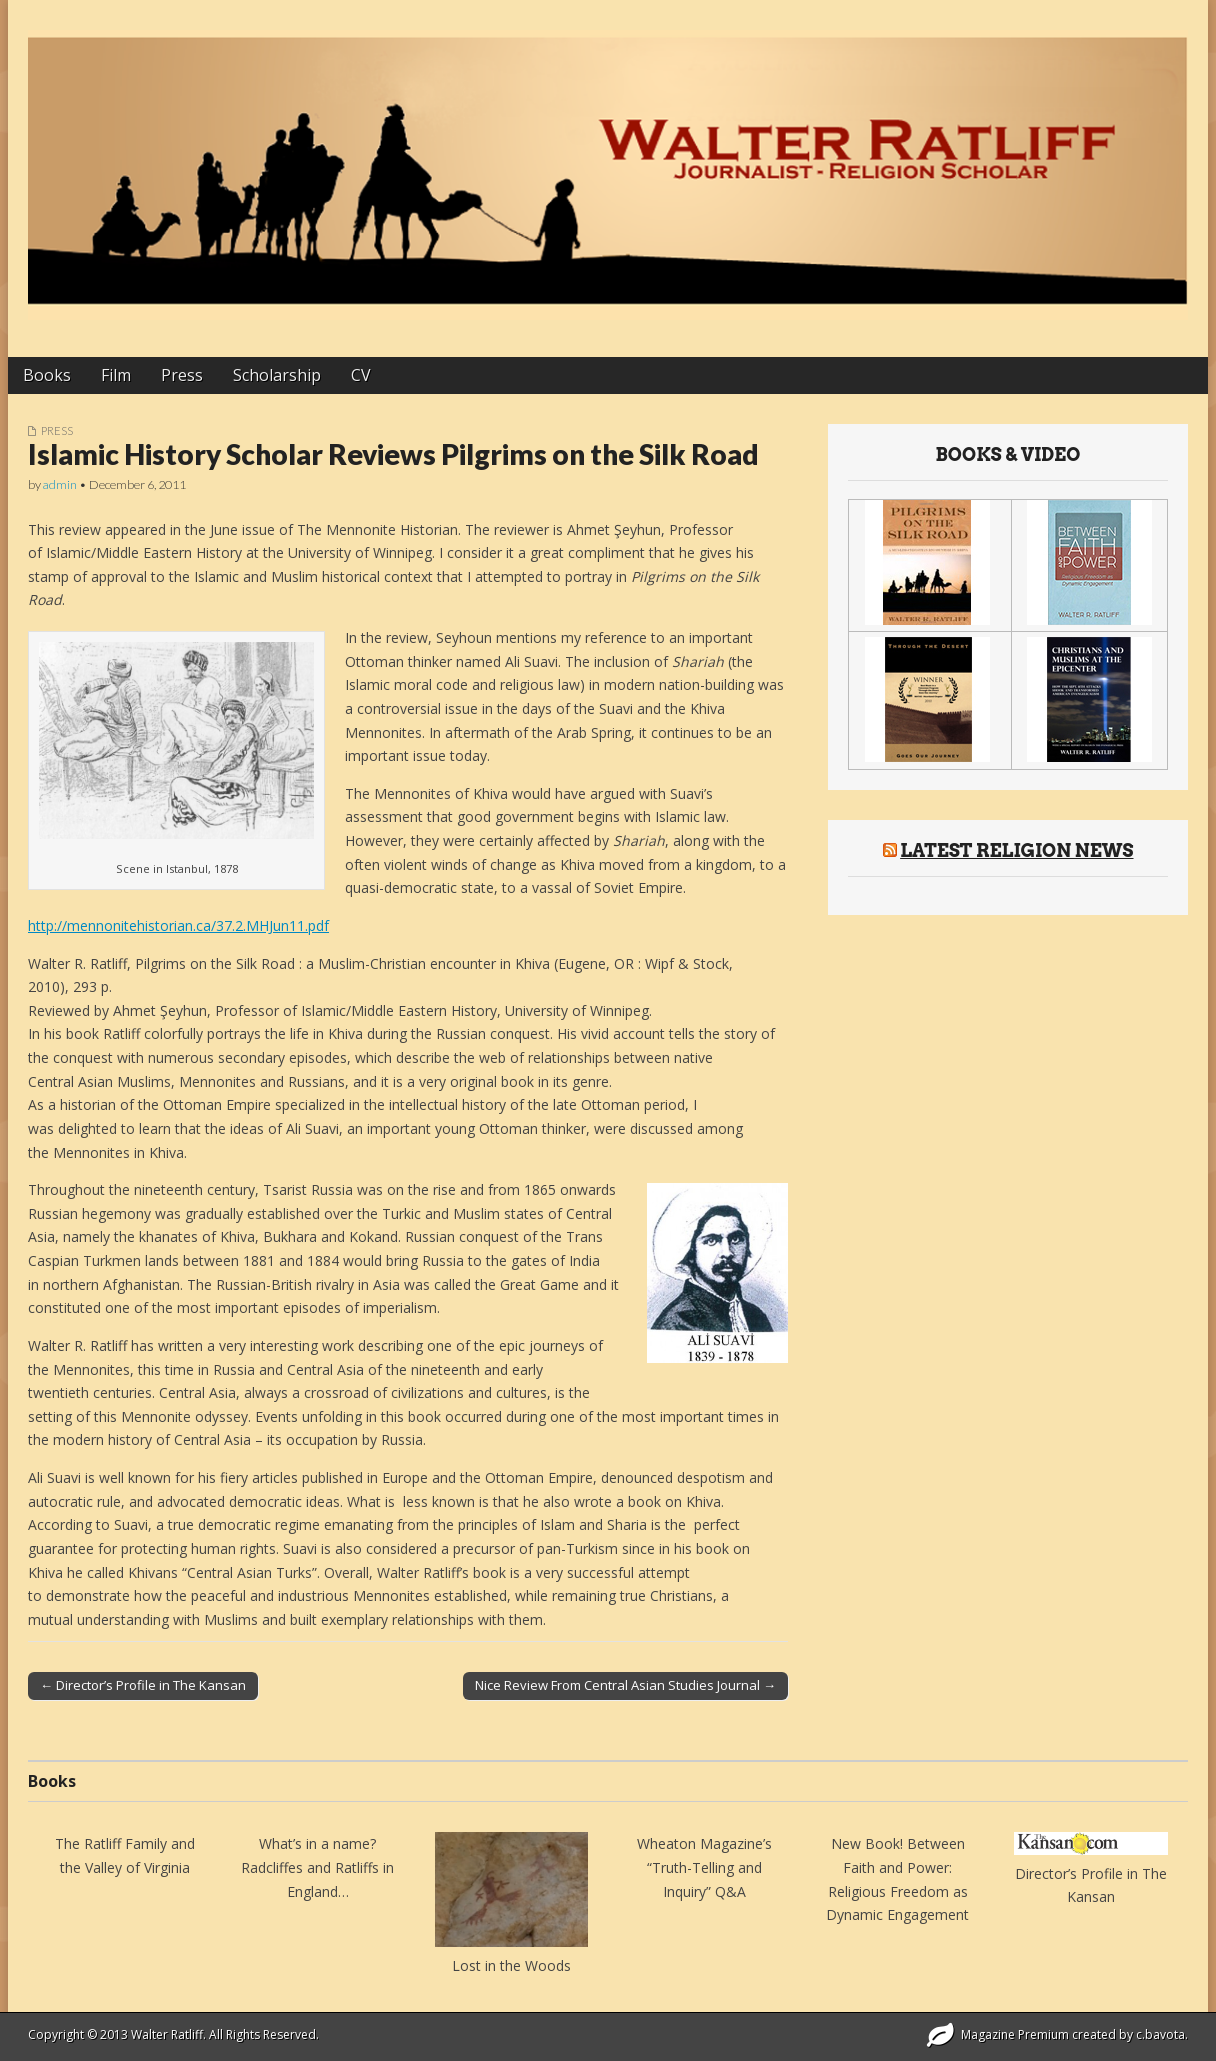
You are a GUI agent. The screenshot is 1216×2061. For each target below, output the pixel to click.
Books (47, 375)
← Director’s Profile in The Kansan (143, 1685)
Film (116, 375)
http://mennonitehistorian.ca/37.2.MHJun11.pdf (178, 925)
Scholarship (277, 375)
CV (361, 375)
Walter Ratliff (167, 2034)
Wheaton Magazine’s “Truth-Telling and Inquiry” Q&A (704, 1867)
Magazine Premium (1015, 2034)
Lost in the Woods (511, 1965)
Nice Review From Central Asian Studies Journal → (625, 1685)
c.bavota (1160, 2034)
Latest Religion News (1016, 850)
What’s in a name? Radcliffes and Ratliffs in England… (317, 1867)
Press (182, 375)
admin (60, 484)
